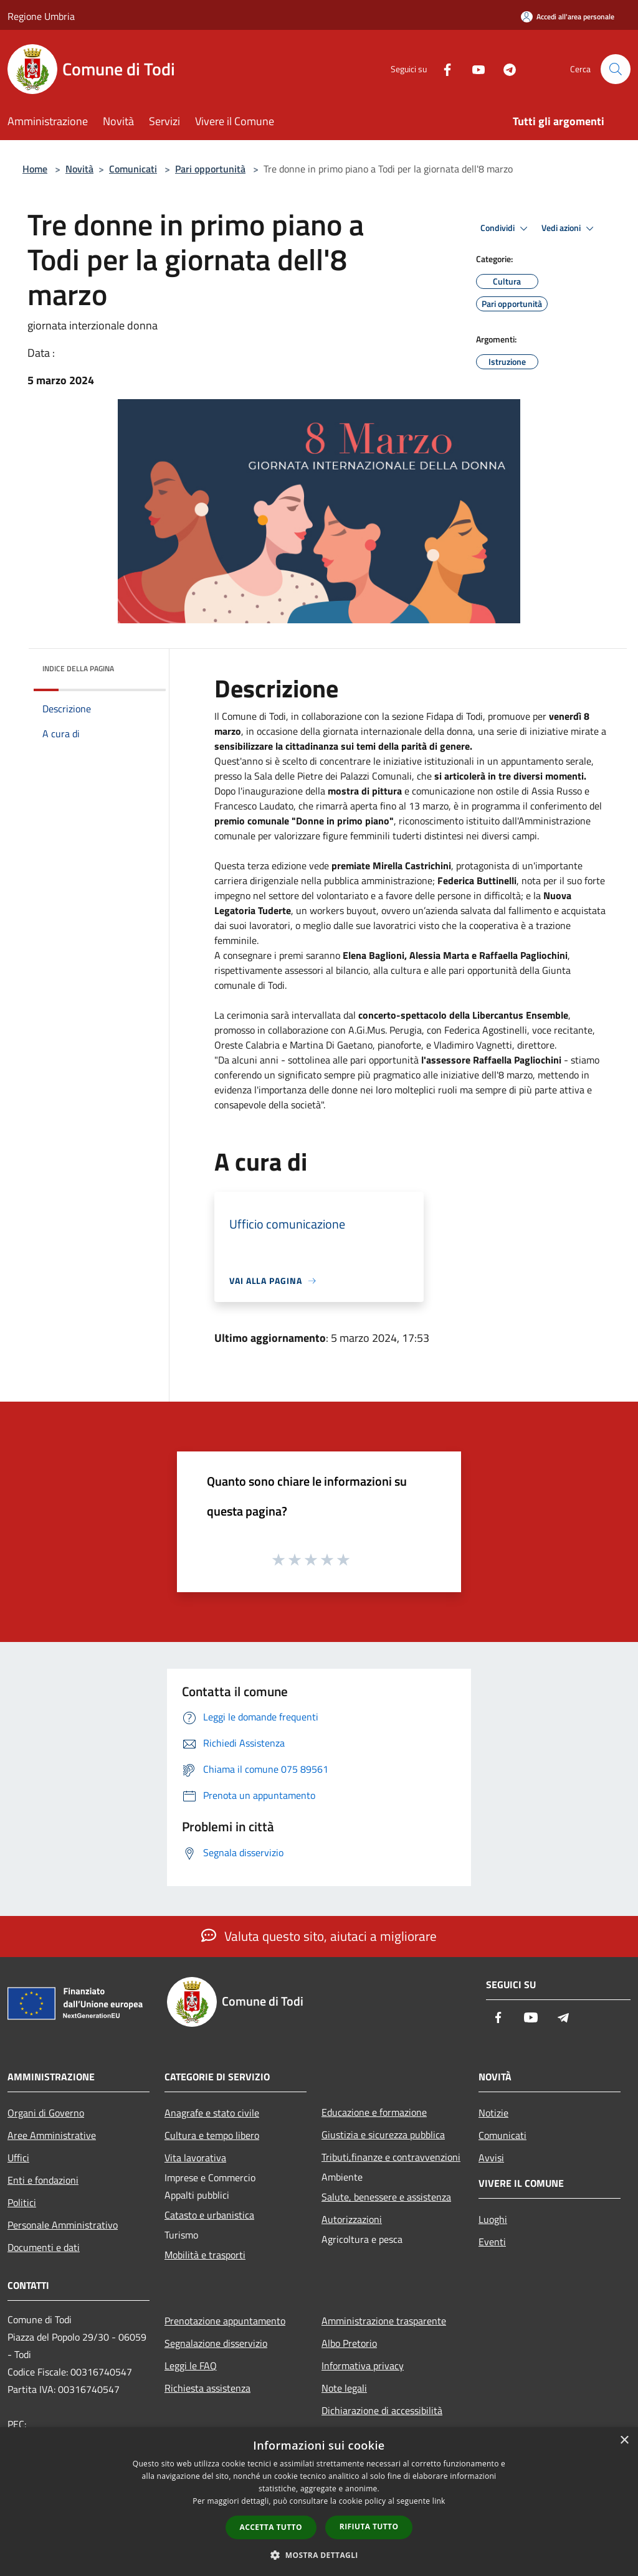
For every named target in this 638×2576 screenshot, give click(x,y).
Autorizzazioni (351, 2219)
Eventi (492, 2241)
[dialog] (319, 2501)
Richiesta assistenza (207, 2387)
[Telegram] (504, 68)
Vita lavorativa (195, 2157)
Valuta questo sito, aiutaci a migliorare (319, 1936)
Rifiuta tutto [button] (369, 2526)
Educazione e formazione (374, 2112)
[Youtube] (473, 68)
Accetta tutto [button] (271, 2527)
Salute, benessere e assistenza (386, 2196)
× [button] (624, 2440)
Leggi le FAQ (190, 2365)
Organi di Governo (45, 2112)
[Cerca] (616, 69)
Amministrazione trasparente (383, 2320)
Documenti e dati (43, 2247)
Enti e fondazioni (43, 2180)
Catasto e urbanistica (209, 2214)
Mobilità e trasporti (204, 2254)
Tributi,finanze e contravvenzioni (390, 2156)
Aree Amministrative (51, 2135)
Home (34, 168)
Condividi (505, 228)
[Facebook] (442, 68)
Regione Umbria (41, 16)
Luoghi (492, 2219)
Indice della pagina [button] (78, 668)
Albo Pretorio (349, 2343)
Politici (21, 2202)
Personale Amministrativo (62, 2224)
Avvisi (491, 2157)
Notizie (493, 2112)
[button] (319, 2555)
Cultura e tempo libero (211, 2135)
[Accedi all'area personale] (568, 16)
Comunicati (133, 168)
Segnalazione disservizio (215, 2343)
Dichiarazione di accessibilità (381, 2410)
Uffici (18, 2157)
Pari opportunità (210, 168)
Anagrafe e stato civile (211, 2112)
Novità (79, 168)
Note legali (344, 2387)
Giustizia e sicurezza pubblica (383, 2134)
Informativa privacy (362, 2365)
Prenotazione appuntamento (224, 2320)
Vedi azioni (569, 228)
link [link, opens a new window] (438, 2501)
